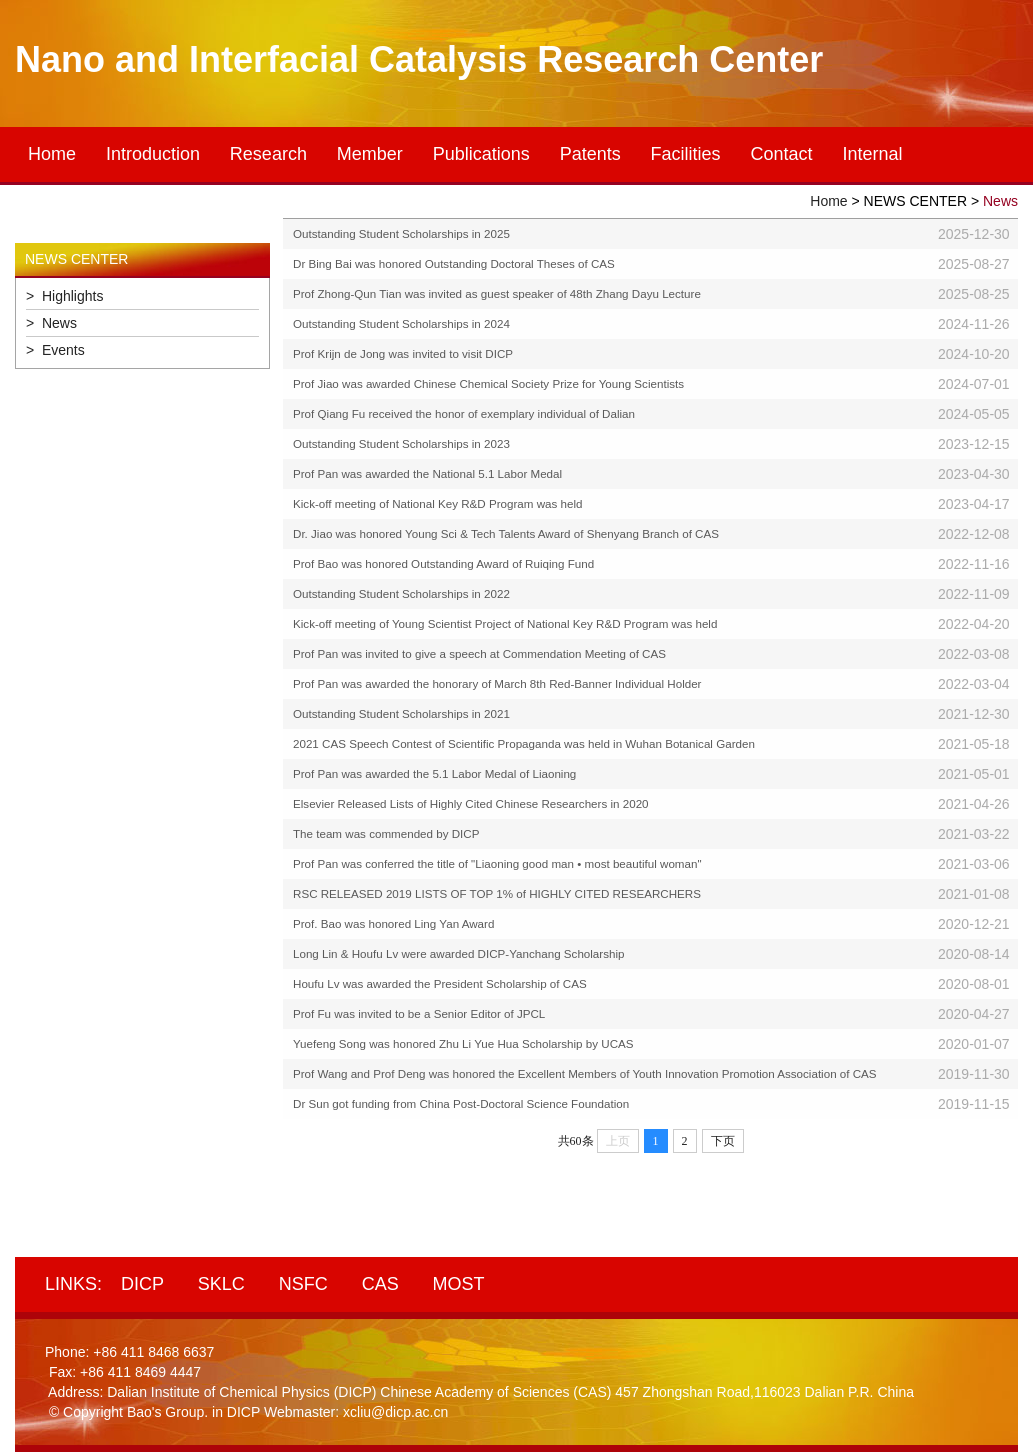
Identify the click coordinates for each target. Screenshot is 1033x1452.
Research (268, 154)
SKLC (221, 1284)
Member (370, 154)
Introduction (153, 154)
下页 (723, 1141)
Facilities (686, 154)
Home (52, 154)
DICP (142, 1284)
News (1000, 201)
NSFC (303, 1284)
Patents (590, 154)
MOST (459, 1284)
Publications (481, 154)
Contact (782, 154)
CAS (380, 1284)
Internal (872, 154)
